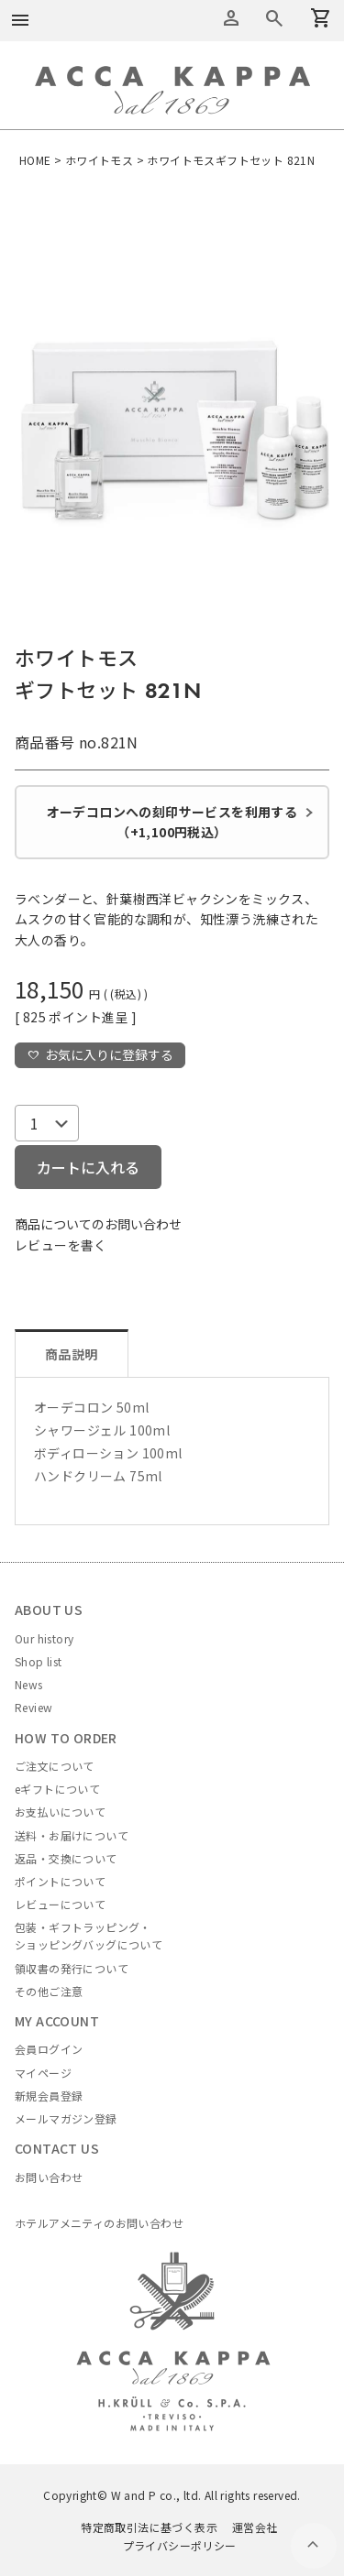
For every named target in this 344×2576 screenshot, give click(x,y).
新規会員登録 (49, 2095)
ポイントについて (60, 1881)
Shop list (38, 1661)
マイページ (43, 2072)
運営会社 (255, 2527)
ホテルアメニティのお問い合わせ (99, 2223)
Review (33, 1707)
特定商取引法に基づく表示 (149, 2527)
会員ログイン (49, 2049)
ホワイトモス (99, 160)
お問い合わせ (49, 2177)
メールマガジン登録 (66, 2118)
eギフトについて (57, 1788)
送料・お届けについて (71, 1835)
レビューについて (60, 1904)
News (29, 1684)
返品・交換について (66, 1858)
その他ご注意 (49, 1991)
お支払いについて (60, 1811)
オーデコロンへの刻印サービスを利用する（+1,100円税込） (172, 821)
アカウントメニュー (231, 18)
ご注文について (54, 1766)
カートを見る (274, 18)
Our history (44, 1638)
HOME (35, 160)
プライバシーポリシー (180, 2545)
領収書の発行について (71, 1968)
